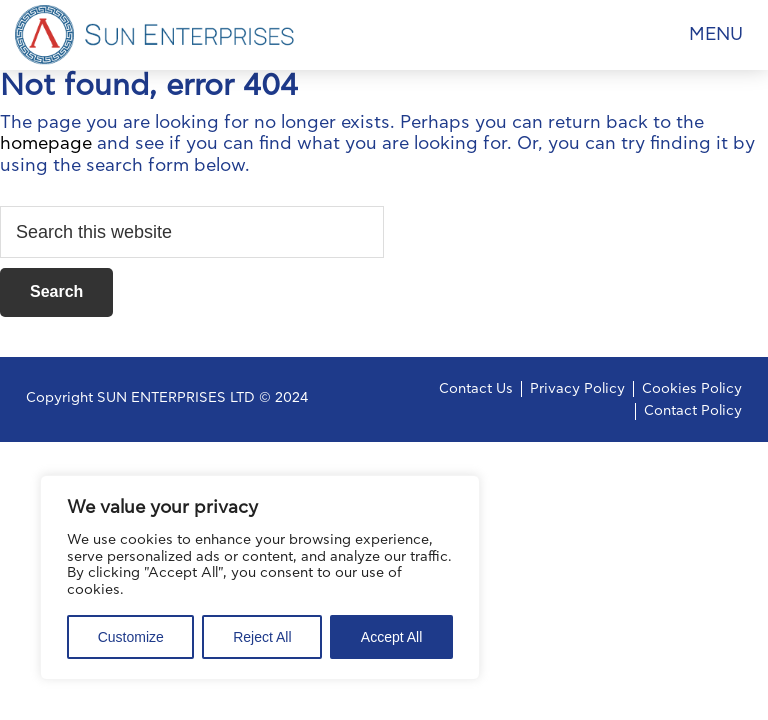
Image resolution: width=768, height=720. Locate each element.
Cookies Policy (692, 389)
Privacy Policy (577, 389)
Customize (131, 637)
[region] (260, 577)
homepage (46, 144)
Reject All (262, 637)
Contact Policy (693, 411)
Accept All (391, 637)
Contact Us (476, 389)
